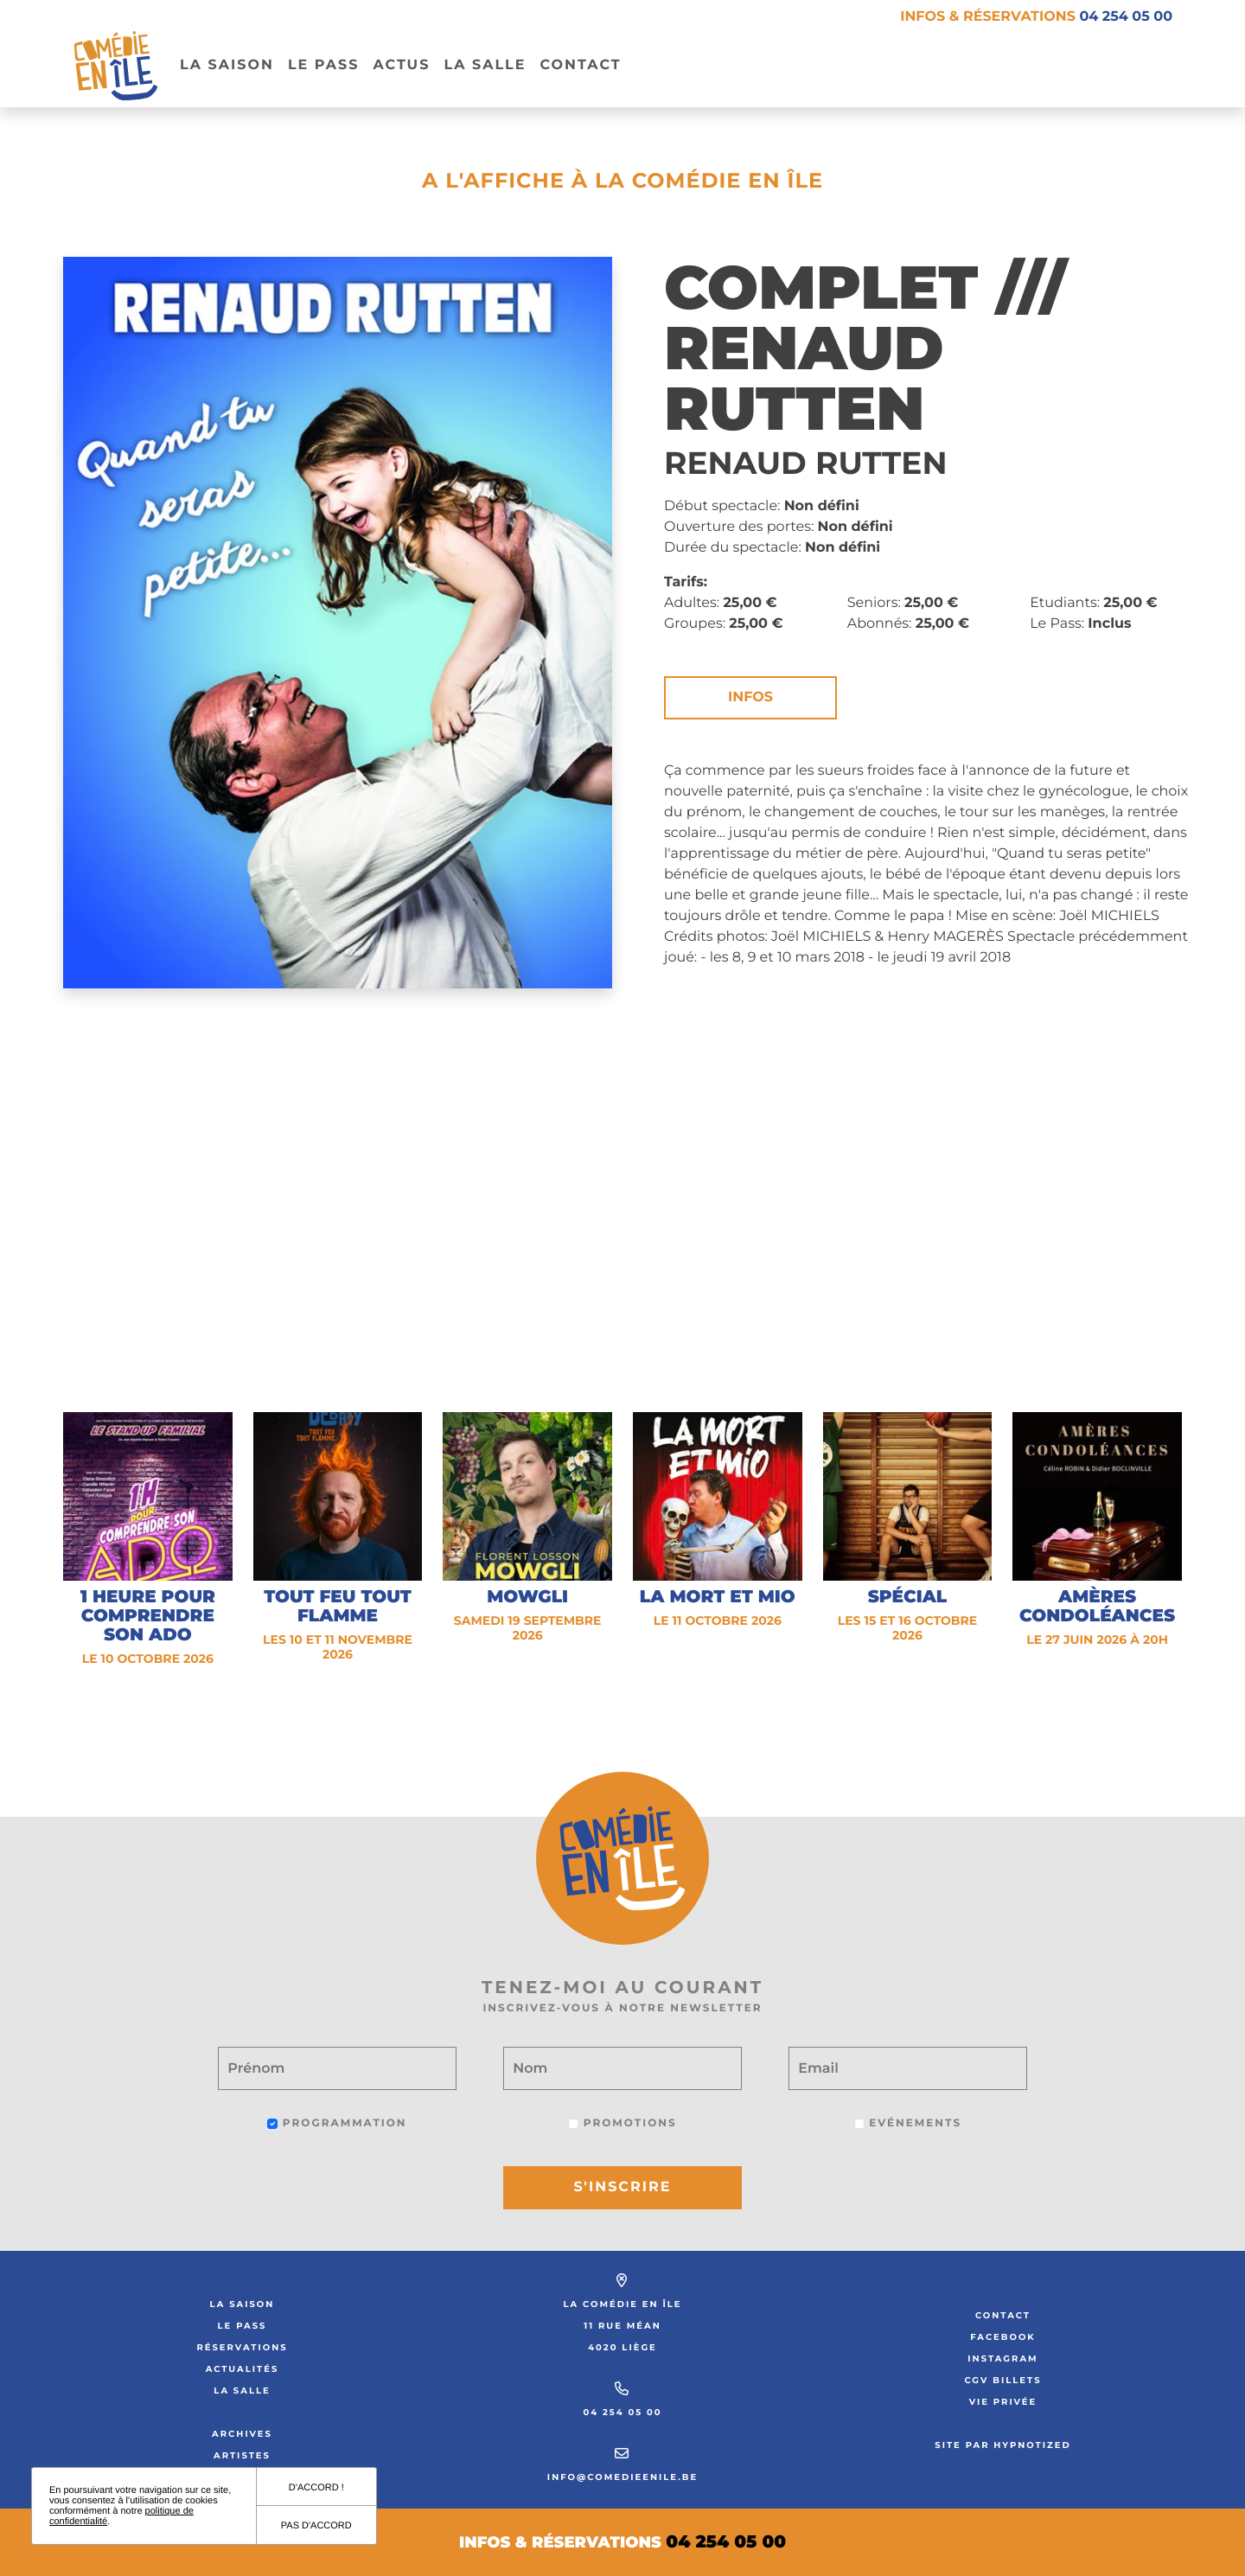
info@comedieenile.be (622, 2477)
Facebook (1003, 2337)
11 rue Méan (622, 2325)
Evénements (907, 2123)
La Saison (227, 65)
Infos (750, 697)
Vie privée (1003, 2401)
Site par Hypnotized (1003, 2445)
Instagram (1002, 2358)
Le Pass (242, 2325)
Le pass (324, 65)
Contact (580, 65)
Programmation (336, 2123)
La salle (485, 65)
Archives (242, 2433)
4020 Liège (622, 2347)
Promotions (622, 2123)
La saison (242, 2304)
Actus (401, 65)
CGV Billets (1002, 2380)
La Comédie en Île (623, 2304)
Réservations (241, 2347)
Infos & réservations (1036, 17)
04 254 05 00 (622, 2412)
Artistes (242, 2455)
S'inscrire (623, 2187)
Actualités (242, 2369)
